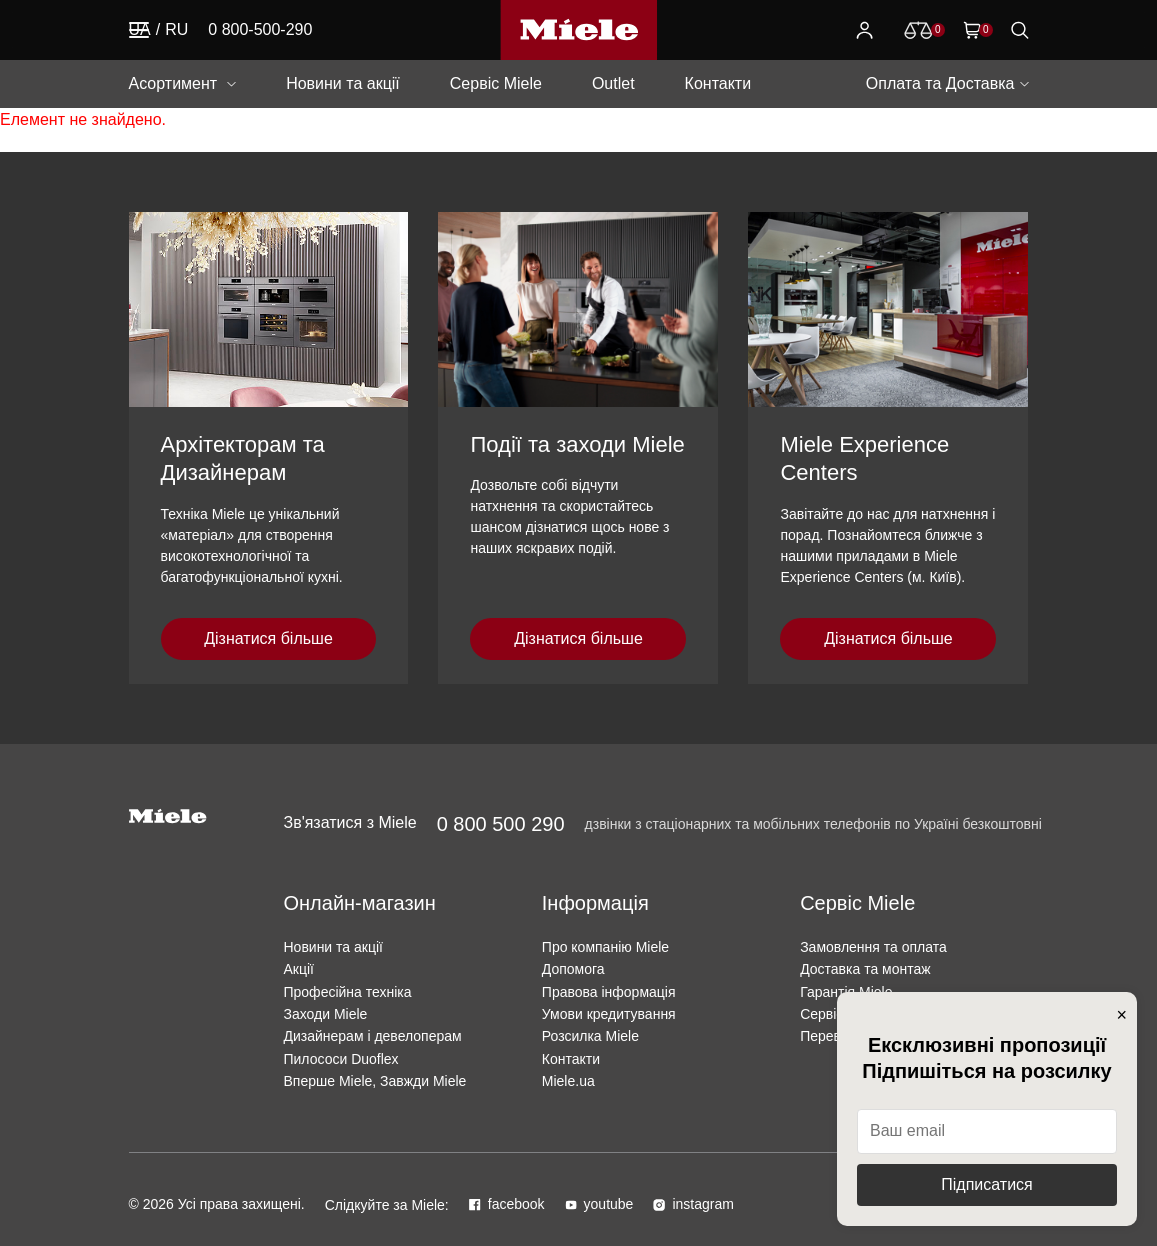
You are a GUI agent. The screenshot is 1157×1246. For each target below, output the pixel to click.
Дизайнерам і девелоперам (372, 1036)
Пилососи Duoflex (340, 1059)
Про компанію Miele (605, 947)
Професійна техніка (347, 992)
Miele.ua (568, 1081)
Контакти (718, 83)
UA (140, 29)
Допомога (573, 969)
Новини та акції (343, 83)
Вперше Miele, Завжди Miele (374, 1081)
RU (176, 29)
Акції (298, 969)
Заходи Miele (325, 1014)
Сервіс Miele (496, 83)
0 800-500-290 (260, 29)
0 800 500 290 (501, 824)
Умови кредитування (609, 1014)
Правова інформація (609, 992)
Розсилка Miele (590, 1036)
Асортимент (173, 83)
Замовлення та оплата (873, 947)
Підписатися (986, 1184)
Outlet (613, 83)
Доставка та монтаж (865, 969)
